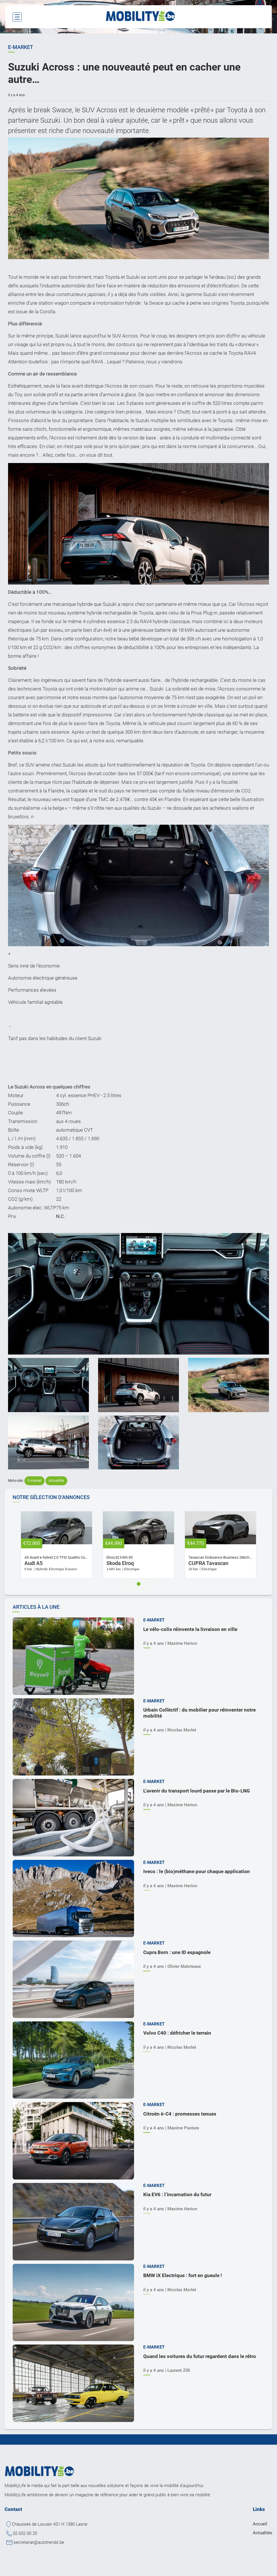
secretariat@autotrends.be (39, 2542)
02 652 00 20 (25, 2533)
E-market (34, 1481)
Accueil (260, 2523)
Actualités (56, 1481)
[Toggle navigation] (17, 17)
